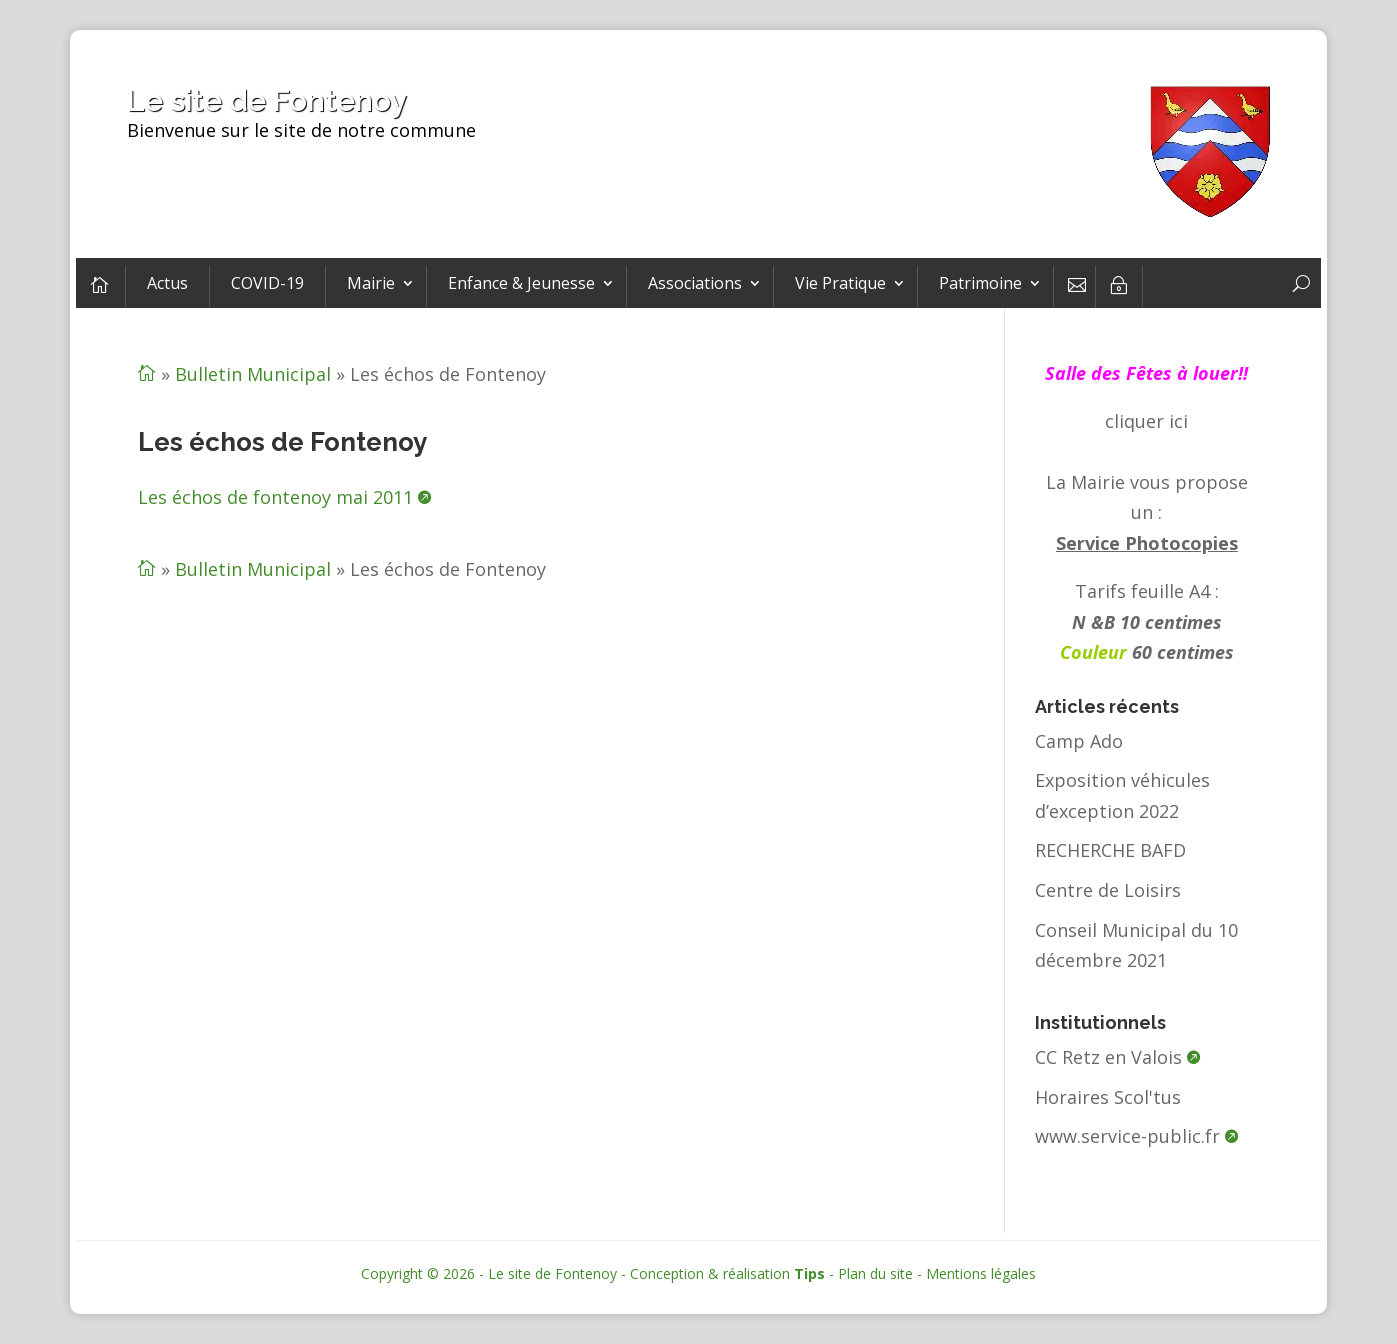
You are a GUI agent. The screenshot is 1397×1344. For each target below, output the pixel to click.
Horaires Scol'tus (1108, 1097)
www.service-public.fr (1127, 1136)
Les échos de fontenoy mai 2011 (275, 497)
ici (1178, 421)
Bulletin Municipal (253, 374)
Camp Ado (1079, 741)
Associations (695, 283)
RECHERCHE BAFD (1110, 850)
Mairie (371, 283)
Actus (167, 283)
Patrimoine (980, 283)
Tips (809, 1273)
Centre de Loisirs (1108, 890)
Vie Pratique (840, 283)
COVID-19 (267, 283)
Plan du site (875, 1273)
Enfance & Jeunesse (521, 283)
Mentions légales (981, 1273)
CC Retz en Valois (1108, 1057)
